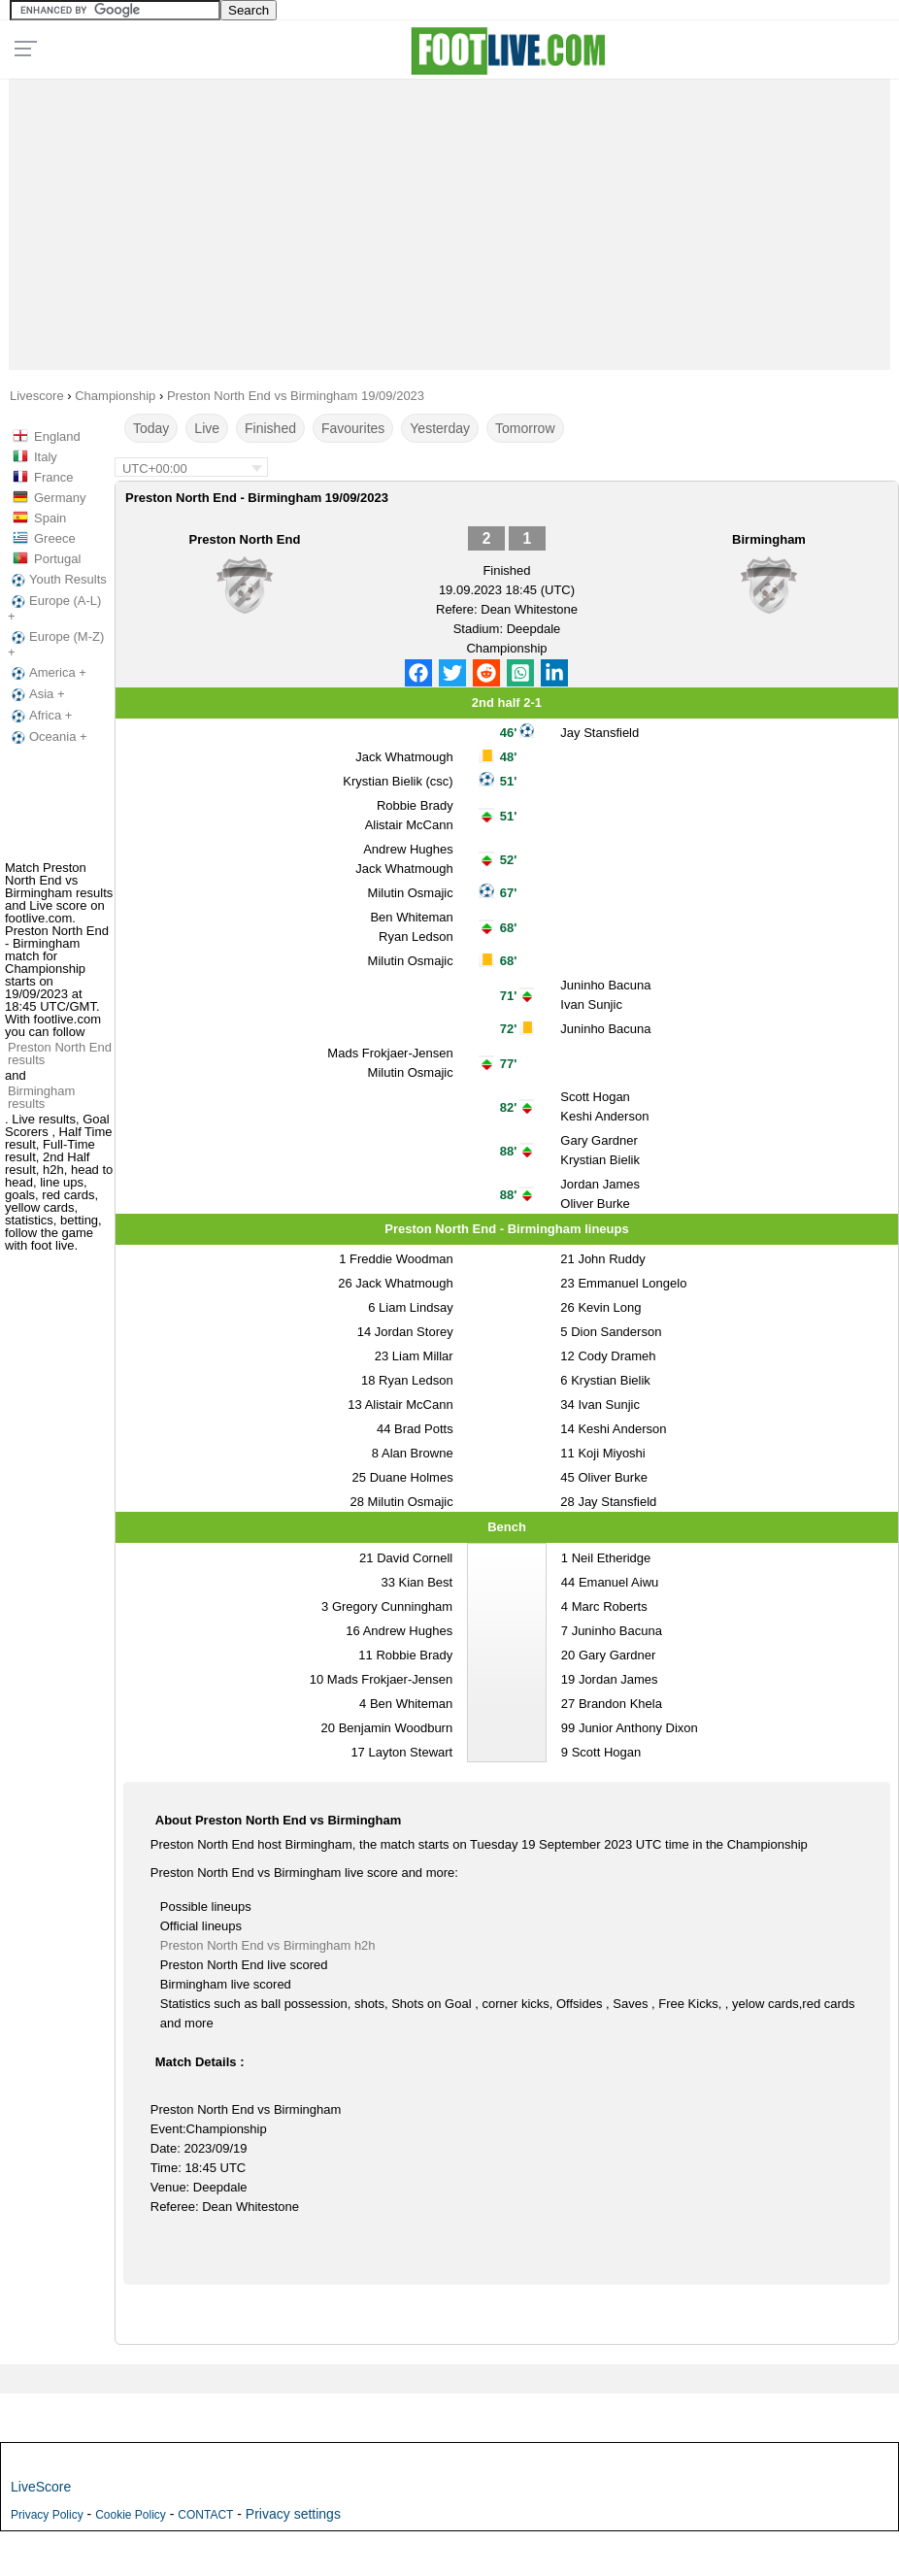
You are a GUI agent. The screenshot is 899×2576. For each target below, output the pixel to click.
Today (151, 428)
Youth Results (57, 579)
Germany (59, 497)
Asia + (36, 694)
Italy (45, 457)
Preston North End (245, 539)
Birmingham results (41, 1097)
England (57, 436)
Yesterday (440, 428)
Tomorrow (524, 428)
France (53, 477)
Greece (55, 538)
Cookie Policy (130, 2515)
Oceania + (47, 737)
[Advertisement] (450, 219)
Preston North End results (60, 1053)
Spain (50, 518)
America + (47, 673)
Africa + (40, 715)
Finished (270, 428)
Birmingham (769, 539)
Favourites (352, 428)
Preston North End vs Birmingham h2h (268, 1945)
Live (206, 428)
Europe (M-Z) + (56, 644)
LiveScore (41, 2486)
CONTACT (205, 2515)
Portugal (57, 559)
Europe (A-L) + (54, 608)
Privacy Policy (47, 2515)
